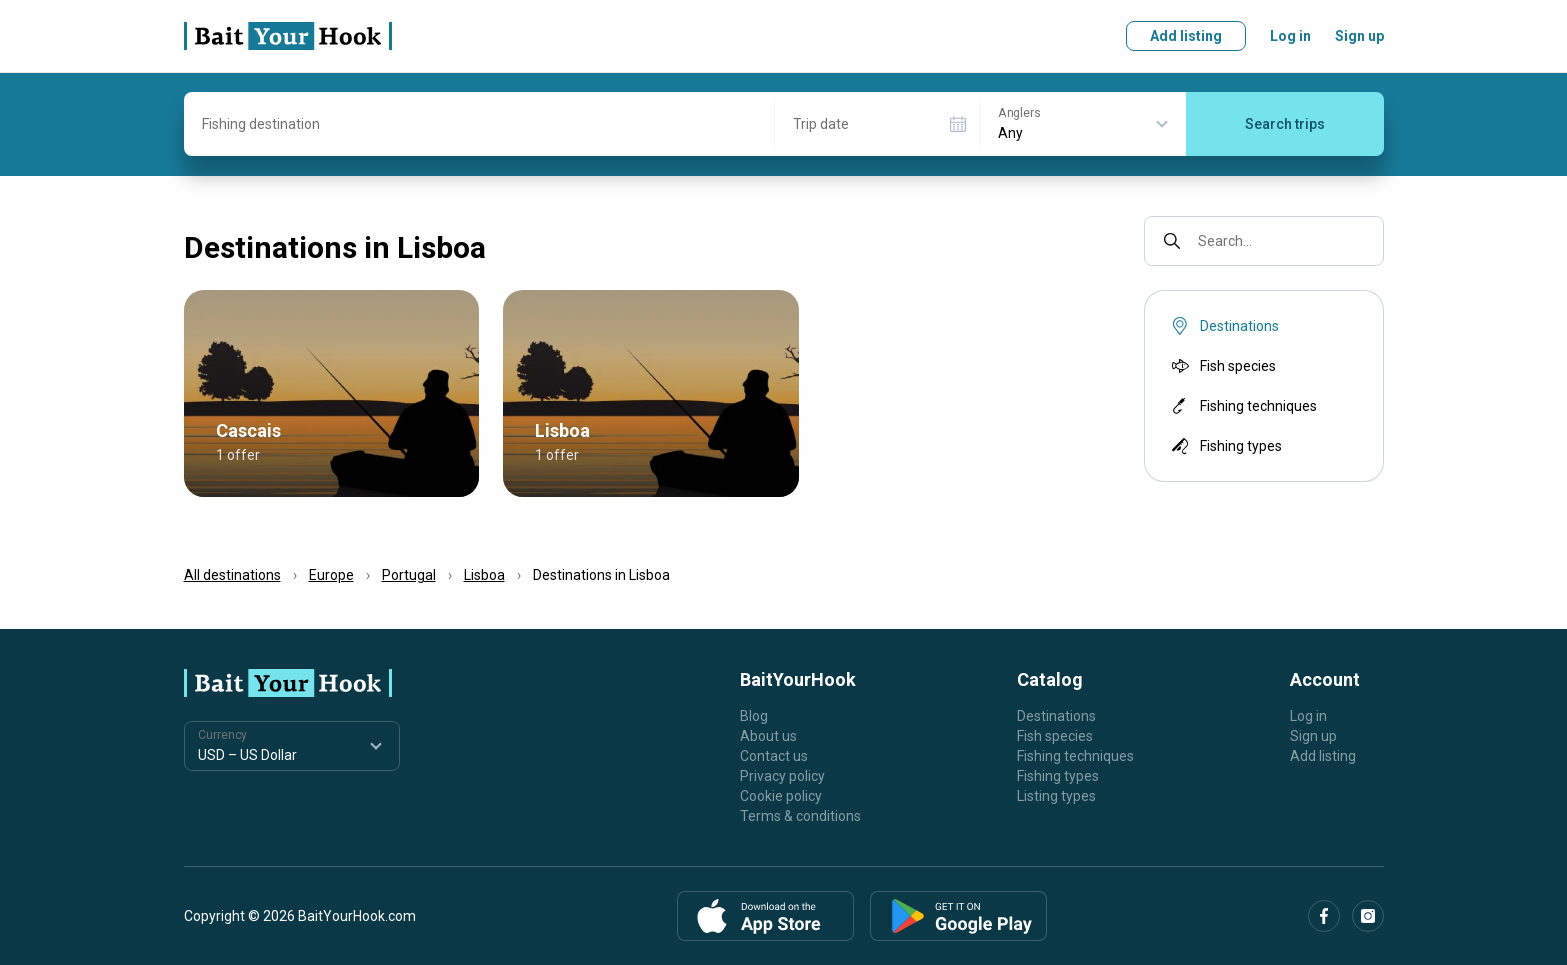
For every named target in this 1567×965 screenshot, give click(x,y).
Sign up (1359, 36)
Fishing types (1225, 446)
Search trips (1285, 124)
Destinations (1056, 716)
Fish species (1222, 366)
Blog (754, 716)
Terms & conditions (800, 816)
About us (768, 736)
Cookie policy (781, 796)
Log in (1290, 36)
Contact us (774, 756)
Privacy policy (782, 776)
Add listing (1186, 36)
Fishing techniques (1242, 406)
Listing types (1056, 796)
